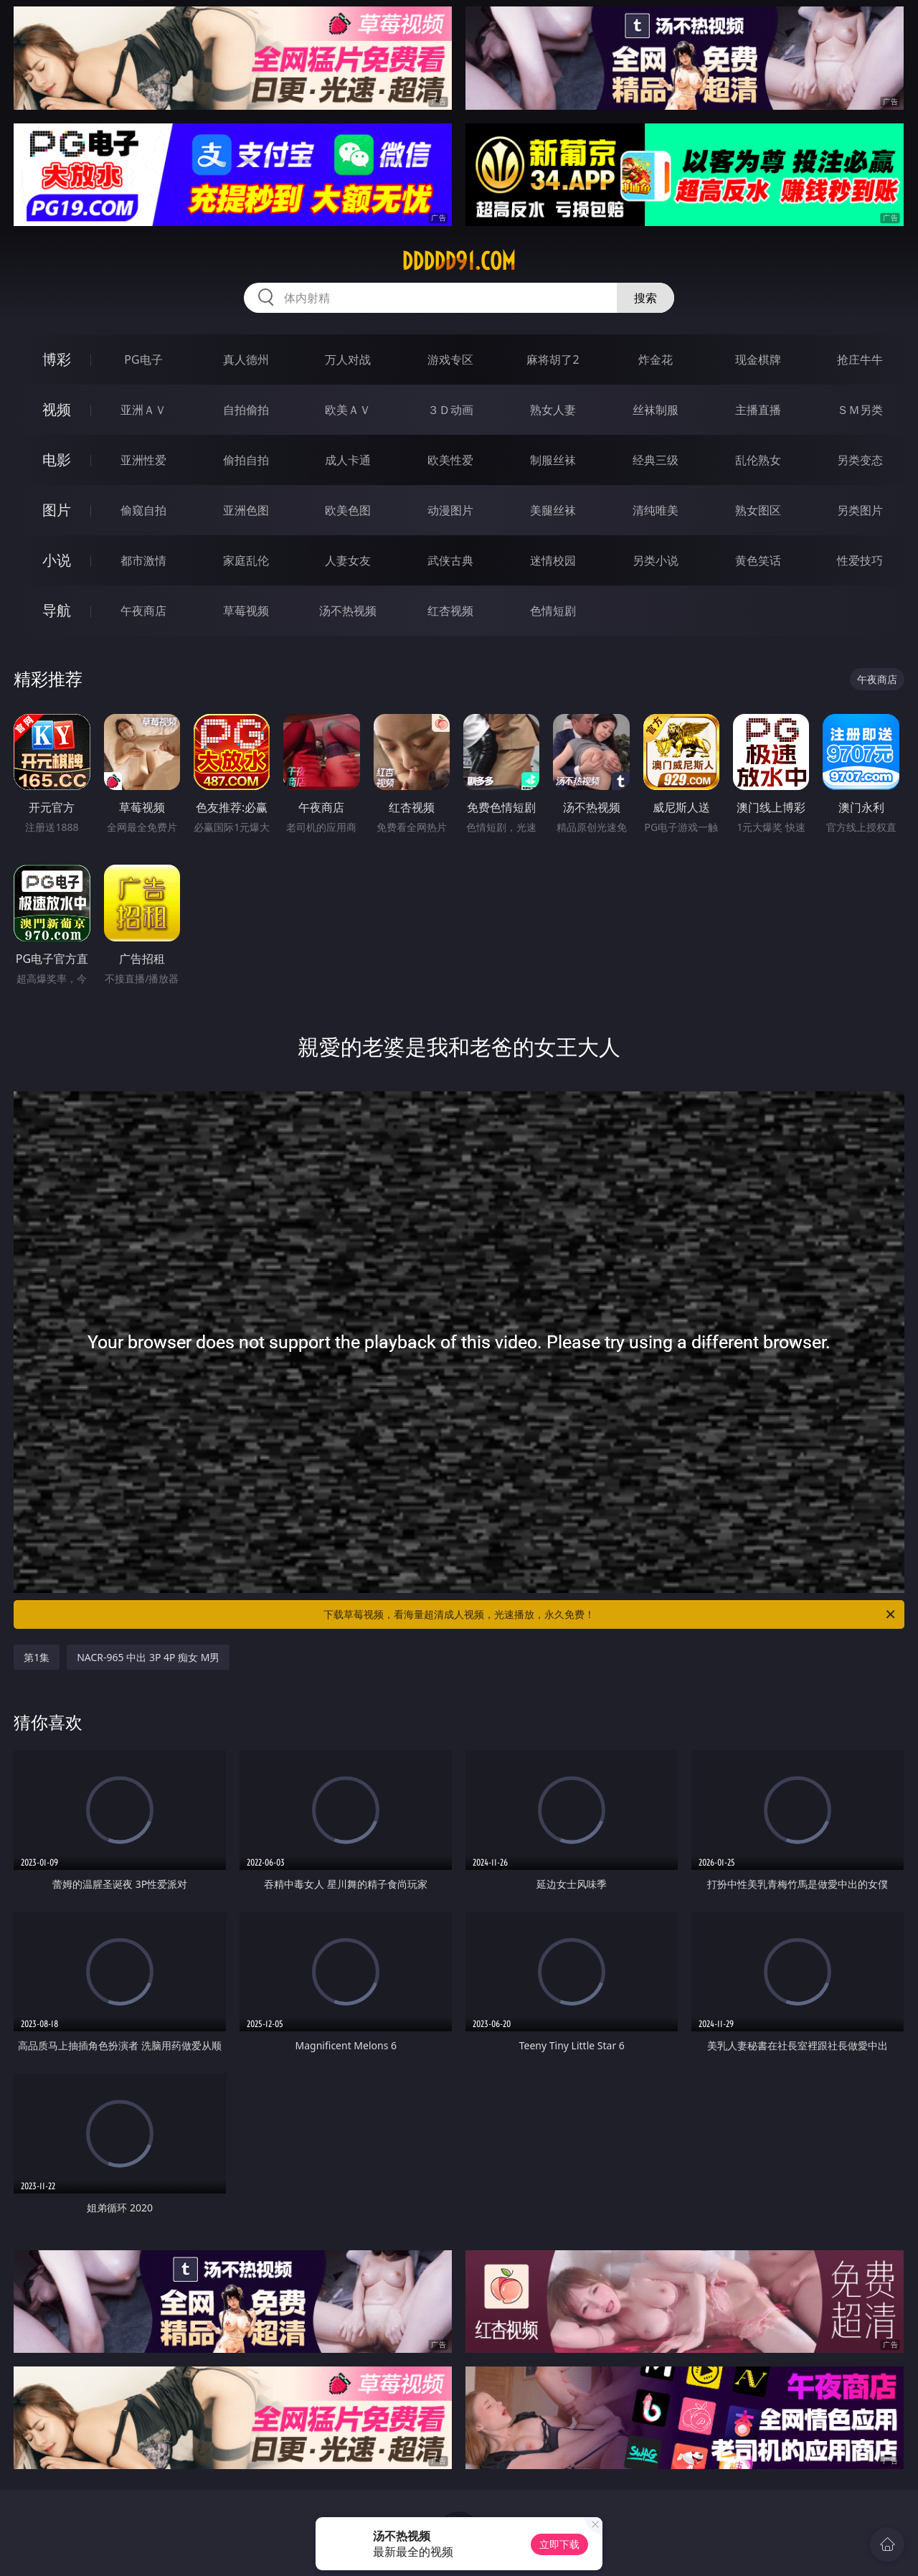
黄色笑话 (758, 560)
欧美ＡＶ (348, 410)
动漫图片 (450, 510)
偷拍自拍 (246, 460)
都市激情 (143, 560)
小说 (56, 560)
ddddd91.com (459, 261)
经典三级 (655, 460)
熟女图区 (758, 510)
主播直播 (758, 410)
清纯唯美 (655, 510)
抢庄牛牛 (860, 359)
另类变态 (860, 460)
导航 (56, 610)
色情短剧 (553, 611)
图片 (56, 510)
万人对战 (348, 359)
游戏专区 (450, 359)
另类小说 (655, 560)
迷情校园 (553, 560)
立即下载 (559, 2544)
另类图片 (860, 510)
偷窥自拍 (143, 510)
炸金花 (655, 359)
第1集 (36, 1657)
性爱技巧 (860, 560)
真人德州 (246, 359)
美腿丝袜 (553, 510)
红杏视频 (450, 611)
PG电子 (143, 359)
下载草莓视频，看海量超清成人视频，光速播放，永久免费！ (610, 1614)
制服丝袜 (553, 460)
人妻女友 (348, 560)
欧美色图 (348, 510)
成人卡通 (348, 460)
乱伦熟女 (758, 460)
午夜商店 (143, 611)
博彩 (56, 359)
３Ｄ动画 (450, 410)
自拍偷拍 (246, 410)
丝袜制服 (655, 410)
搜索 (645, 298)
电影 (56, 459)
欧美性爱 (450, 460)
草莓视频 (246, 611)
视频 (56, 409)
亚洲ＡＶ (143, 410)
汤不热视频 (348, 611)
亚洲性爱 (143, 460)
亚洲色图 (246, 510)
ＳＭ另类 (860, 410)
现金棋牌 (758, 359)
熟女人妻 (553, 410)
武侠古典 (450, 560)
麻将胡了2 (552, 359)
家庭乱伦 (246, 560)
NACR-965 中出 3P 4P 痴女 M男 (148, 1657)
